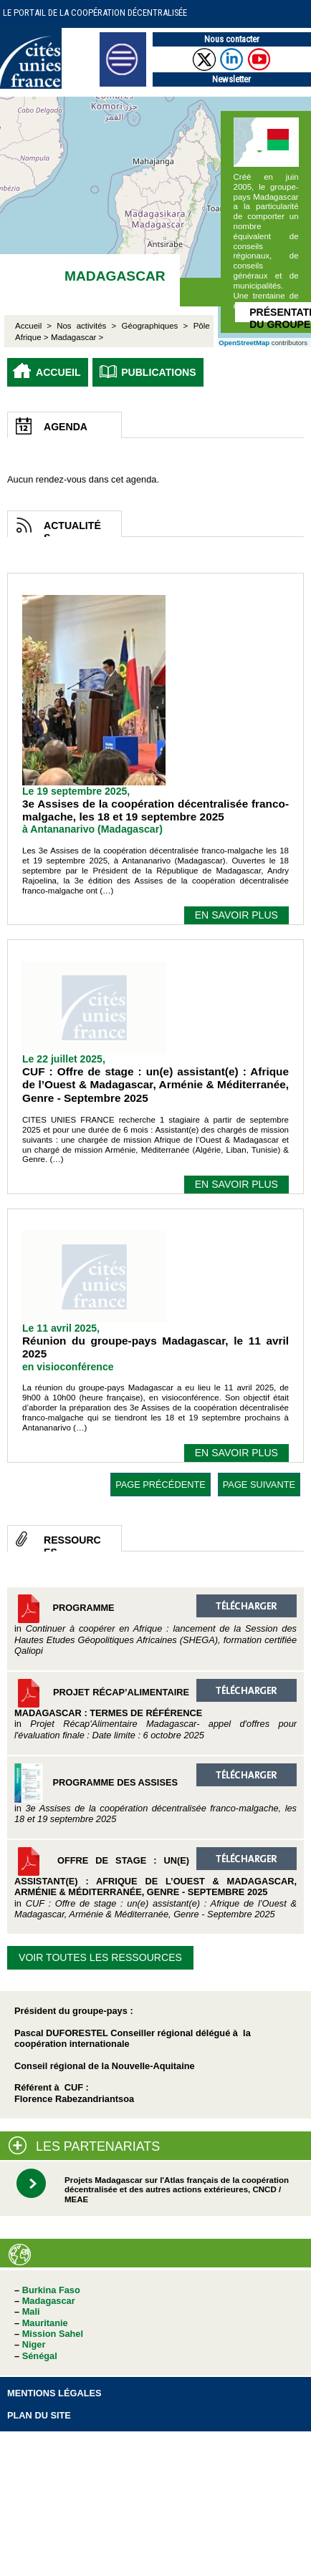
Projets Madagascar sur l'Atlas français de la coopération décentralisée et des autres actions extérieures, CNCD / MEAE (176, 2190)
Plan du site (39, 2415)
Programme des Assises (155, 1793)
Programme (155, 1625)
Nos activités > (86, 325)
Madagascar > (77, 337)
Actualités (72, 528)
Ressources (72, 1542)
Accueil (58, 372)
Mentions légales (54, 2393)
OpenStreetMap (244, 343)
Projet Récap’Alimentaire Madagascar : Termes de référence (155, 1709)
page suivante (259, 1484)
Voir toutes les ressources (100, 1957)
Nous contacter (231, 39)
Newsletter (231, 79)
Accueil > (36, 325)
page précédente (160, 1484)
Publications (158, 372)
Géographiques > (155, 325)
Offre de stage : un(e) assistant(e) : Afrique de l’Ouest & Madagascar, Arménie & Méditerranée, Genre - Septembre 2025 (155, 1883)
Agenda (65, 426)
